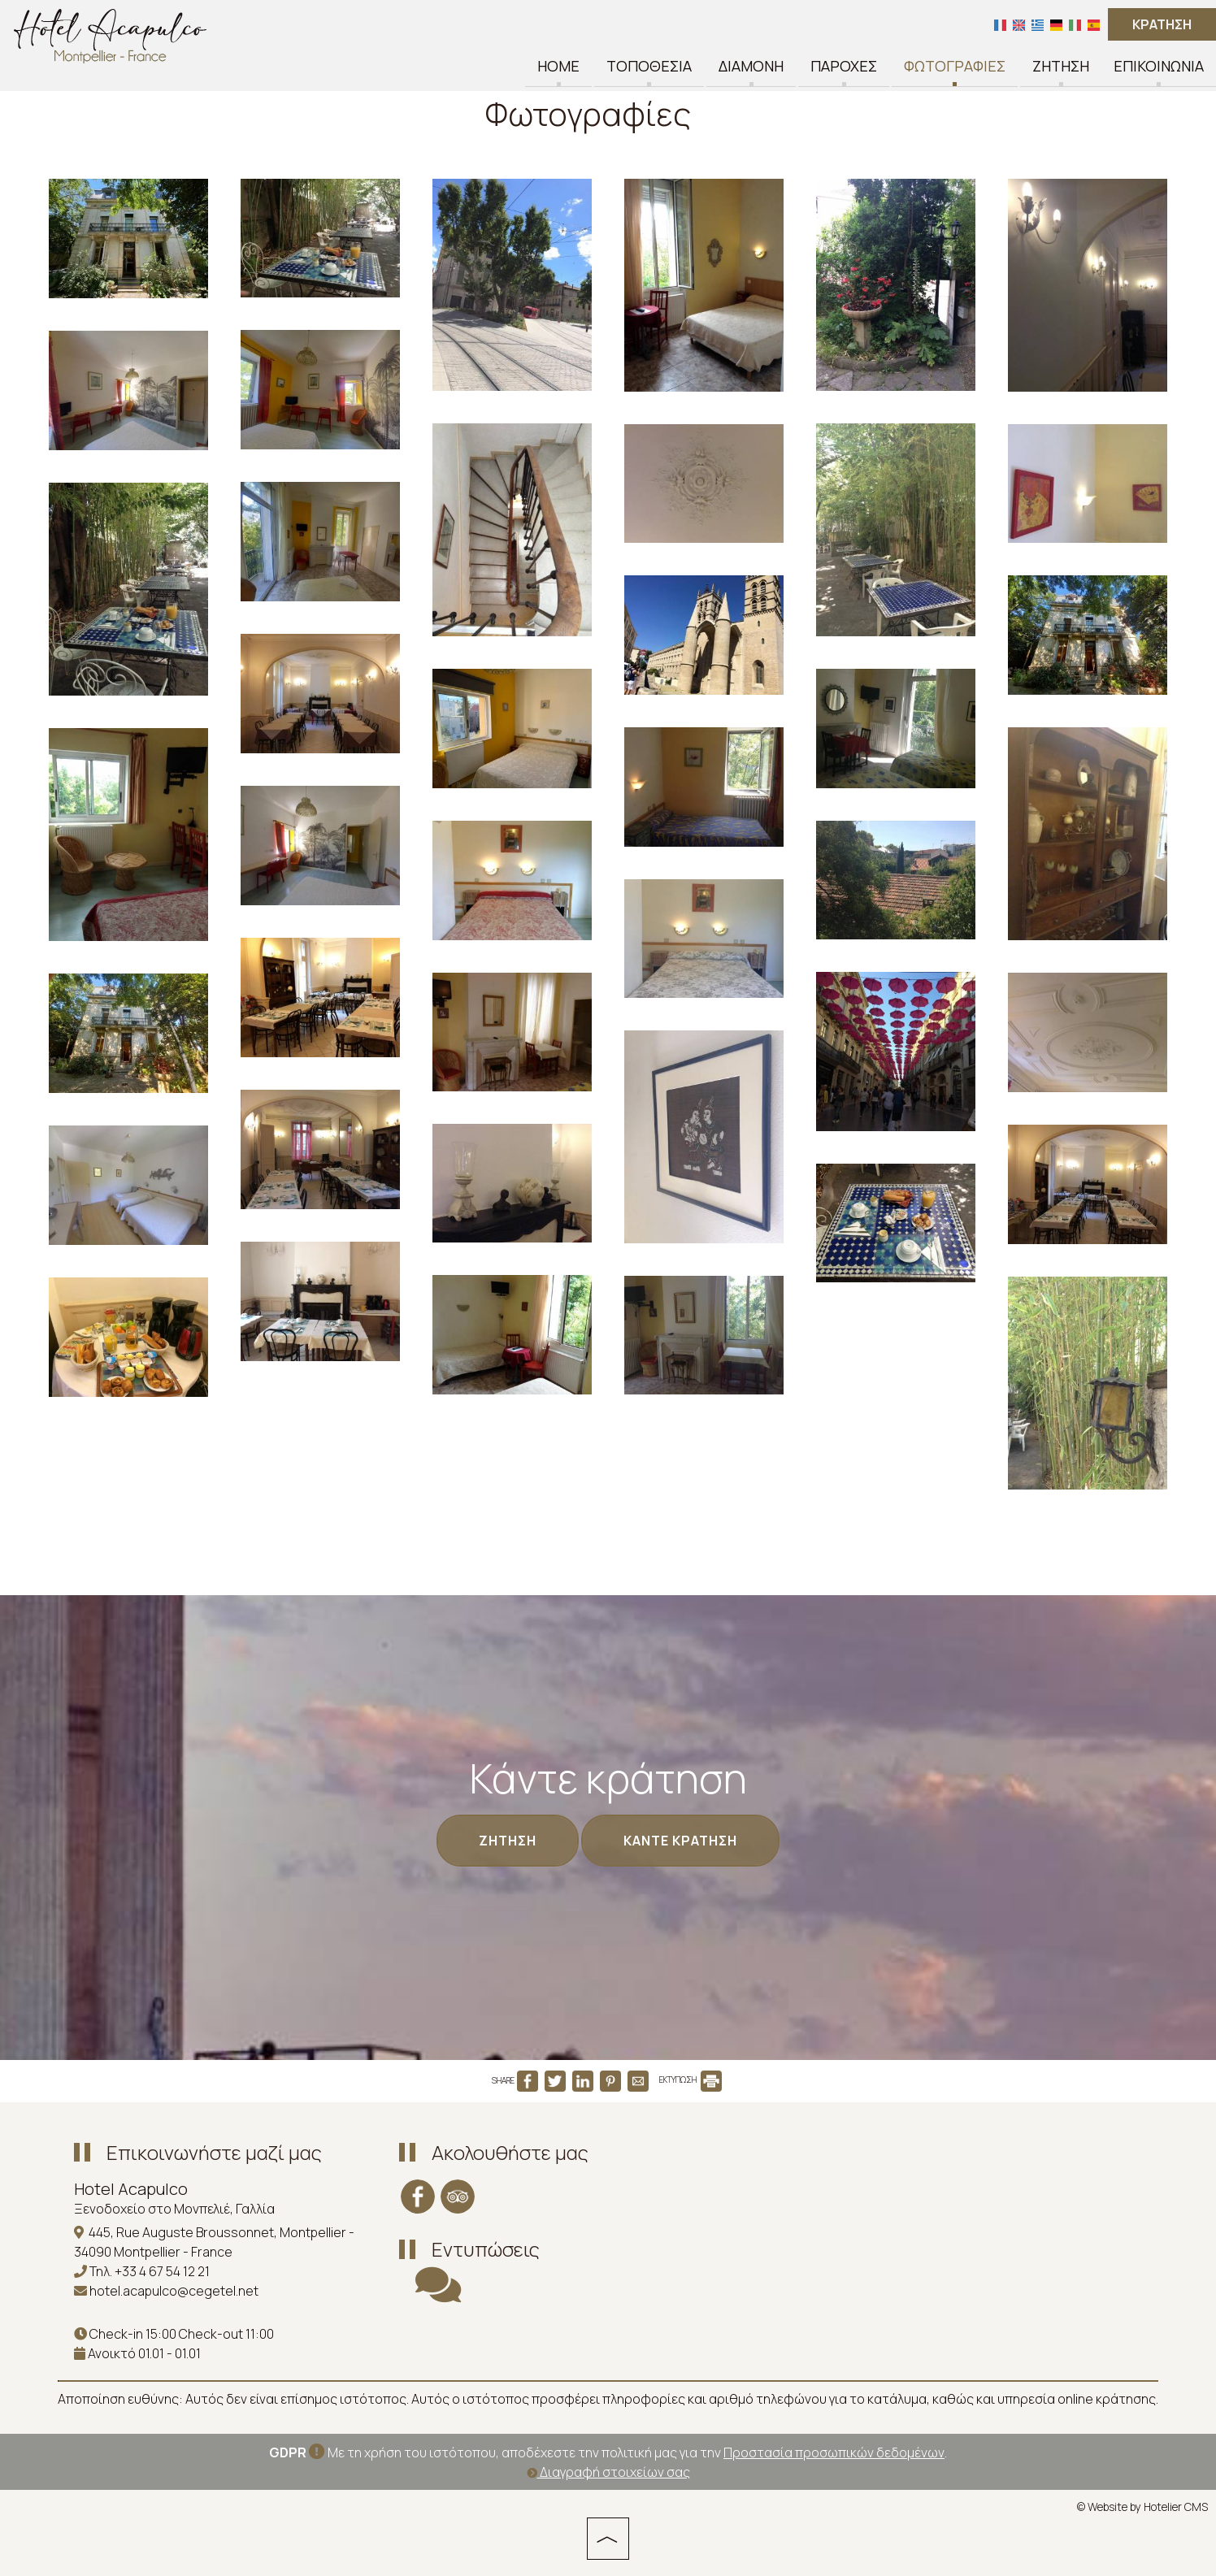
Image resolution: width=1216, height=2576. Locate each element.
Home (558, 67)
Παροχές (843, 67)
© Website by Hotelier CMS (1142, 2507)
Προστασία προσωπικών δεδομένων (834, 2452)
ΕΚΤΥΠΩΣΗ (690, 2079)
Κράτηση (1162, 24)
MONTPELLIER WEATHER (748, 2196)
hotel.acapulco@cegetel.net (173, 2291)
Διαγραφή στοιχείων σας (608, 2472)
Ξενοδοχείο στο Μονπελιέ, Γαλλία (174, 2209)
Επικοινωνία (1159, 67)
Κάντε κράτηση (680, 1841)
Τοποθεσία (649, 67)
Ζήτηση (1060, 67)
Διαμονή (751, 67)
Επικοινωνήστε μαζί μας (214, 2152)
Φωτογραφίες (954, 67)
